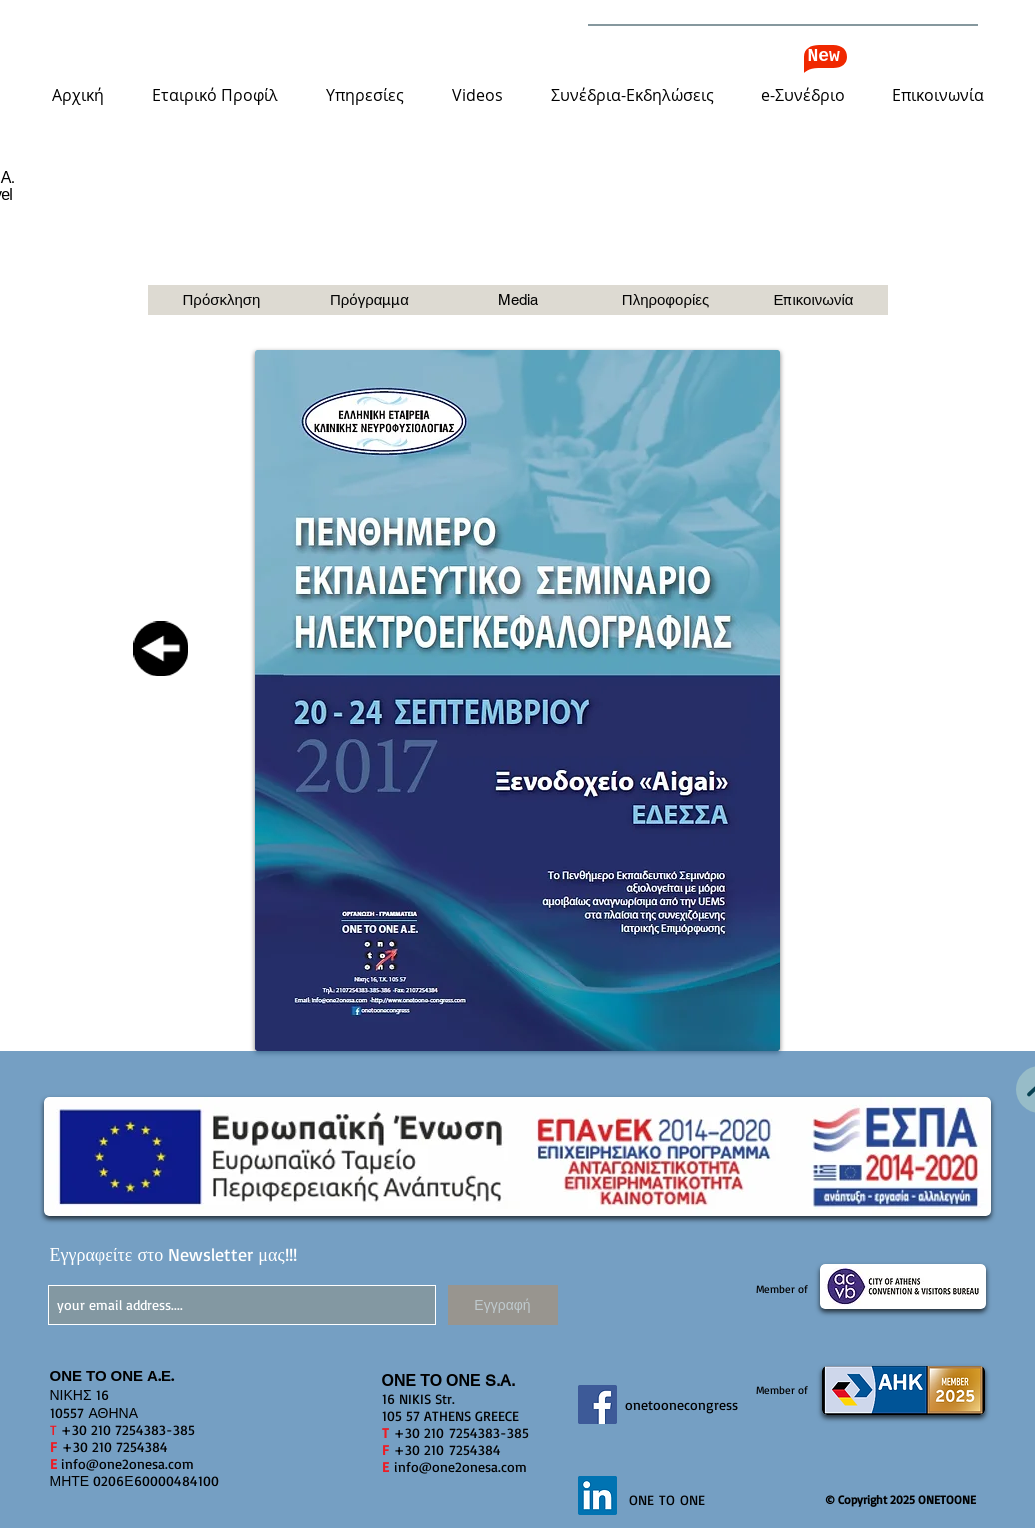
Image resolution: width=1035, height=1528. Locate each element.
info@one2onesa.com (127, 1463)
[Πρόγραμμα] (370, 300)
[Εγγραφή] (503, 1305)
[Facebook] (597, 1404)
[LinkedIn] (597, 1495)
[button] (215, 95)
